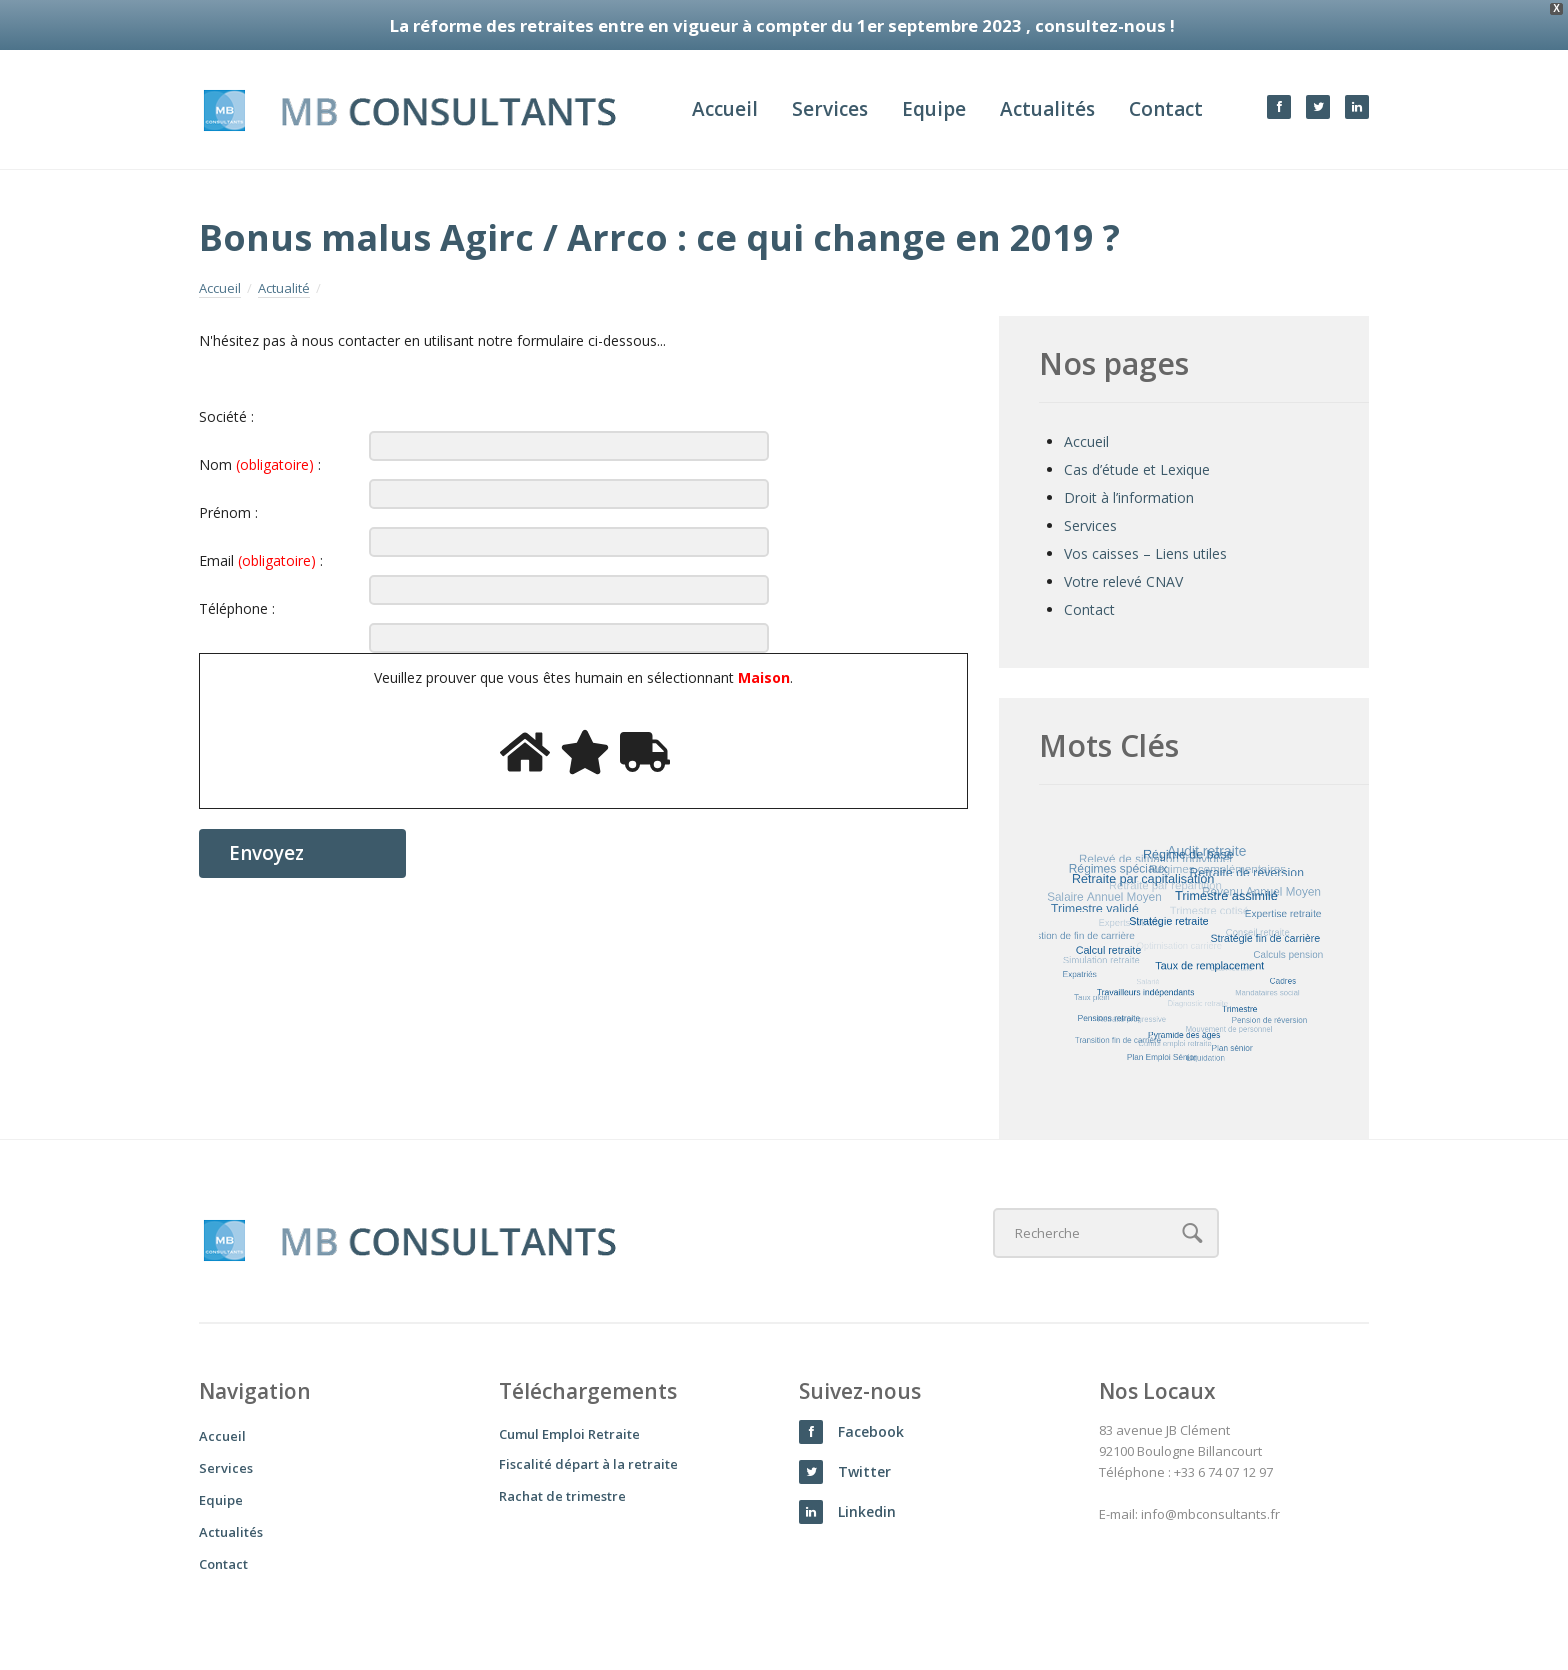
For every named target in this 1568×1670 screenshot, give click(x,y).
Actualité (284, 289)
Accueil (725, 109)
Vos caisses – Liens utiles (1145, 553)
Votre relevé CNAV (1123, 581)
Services (830, 109)
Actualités (1047, 109)
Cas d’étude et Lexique (1137, 469)
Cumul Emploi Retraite (569, 1434)
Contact (1166, 109)
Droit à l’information (1129, 497)
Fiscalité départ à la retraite (588, 1464)
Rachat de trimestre (562, 1496)
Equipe (934, 109)
